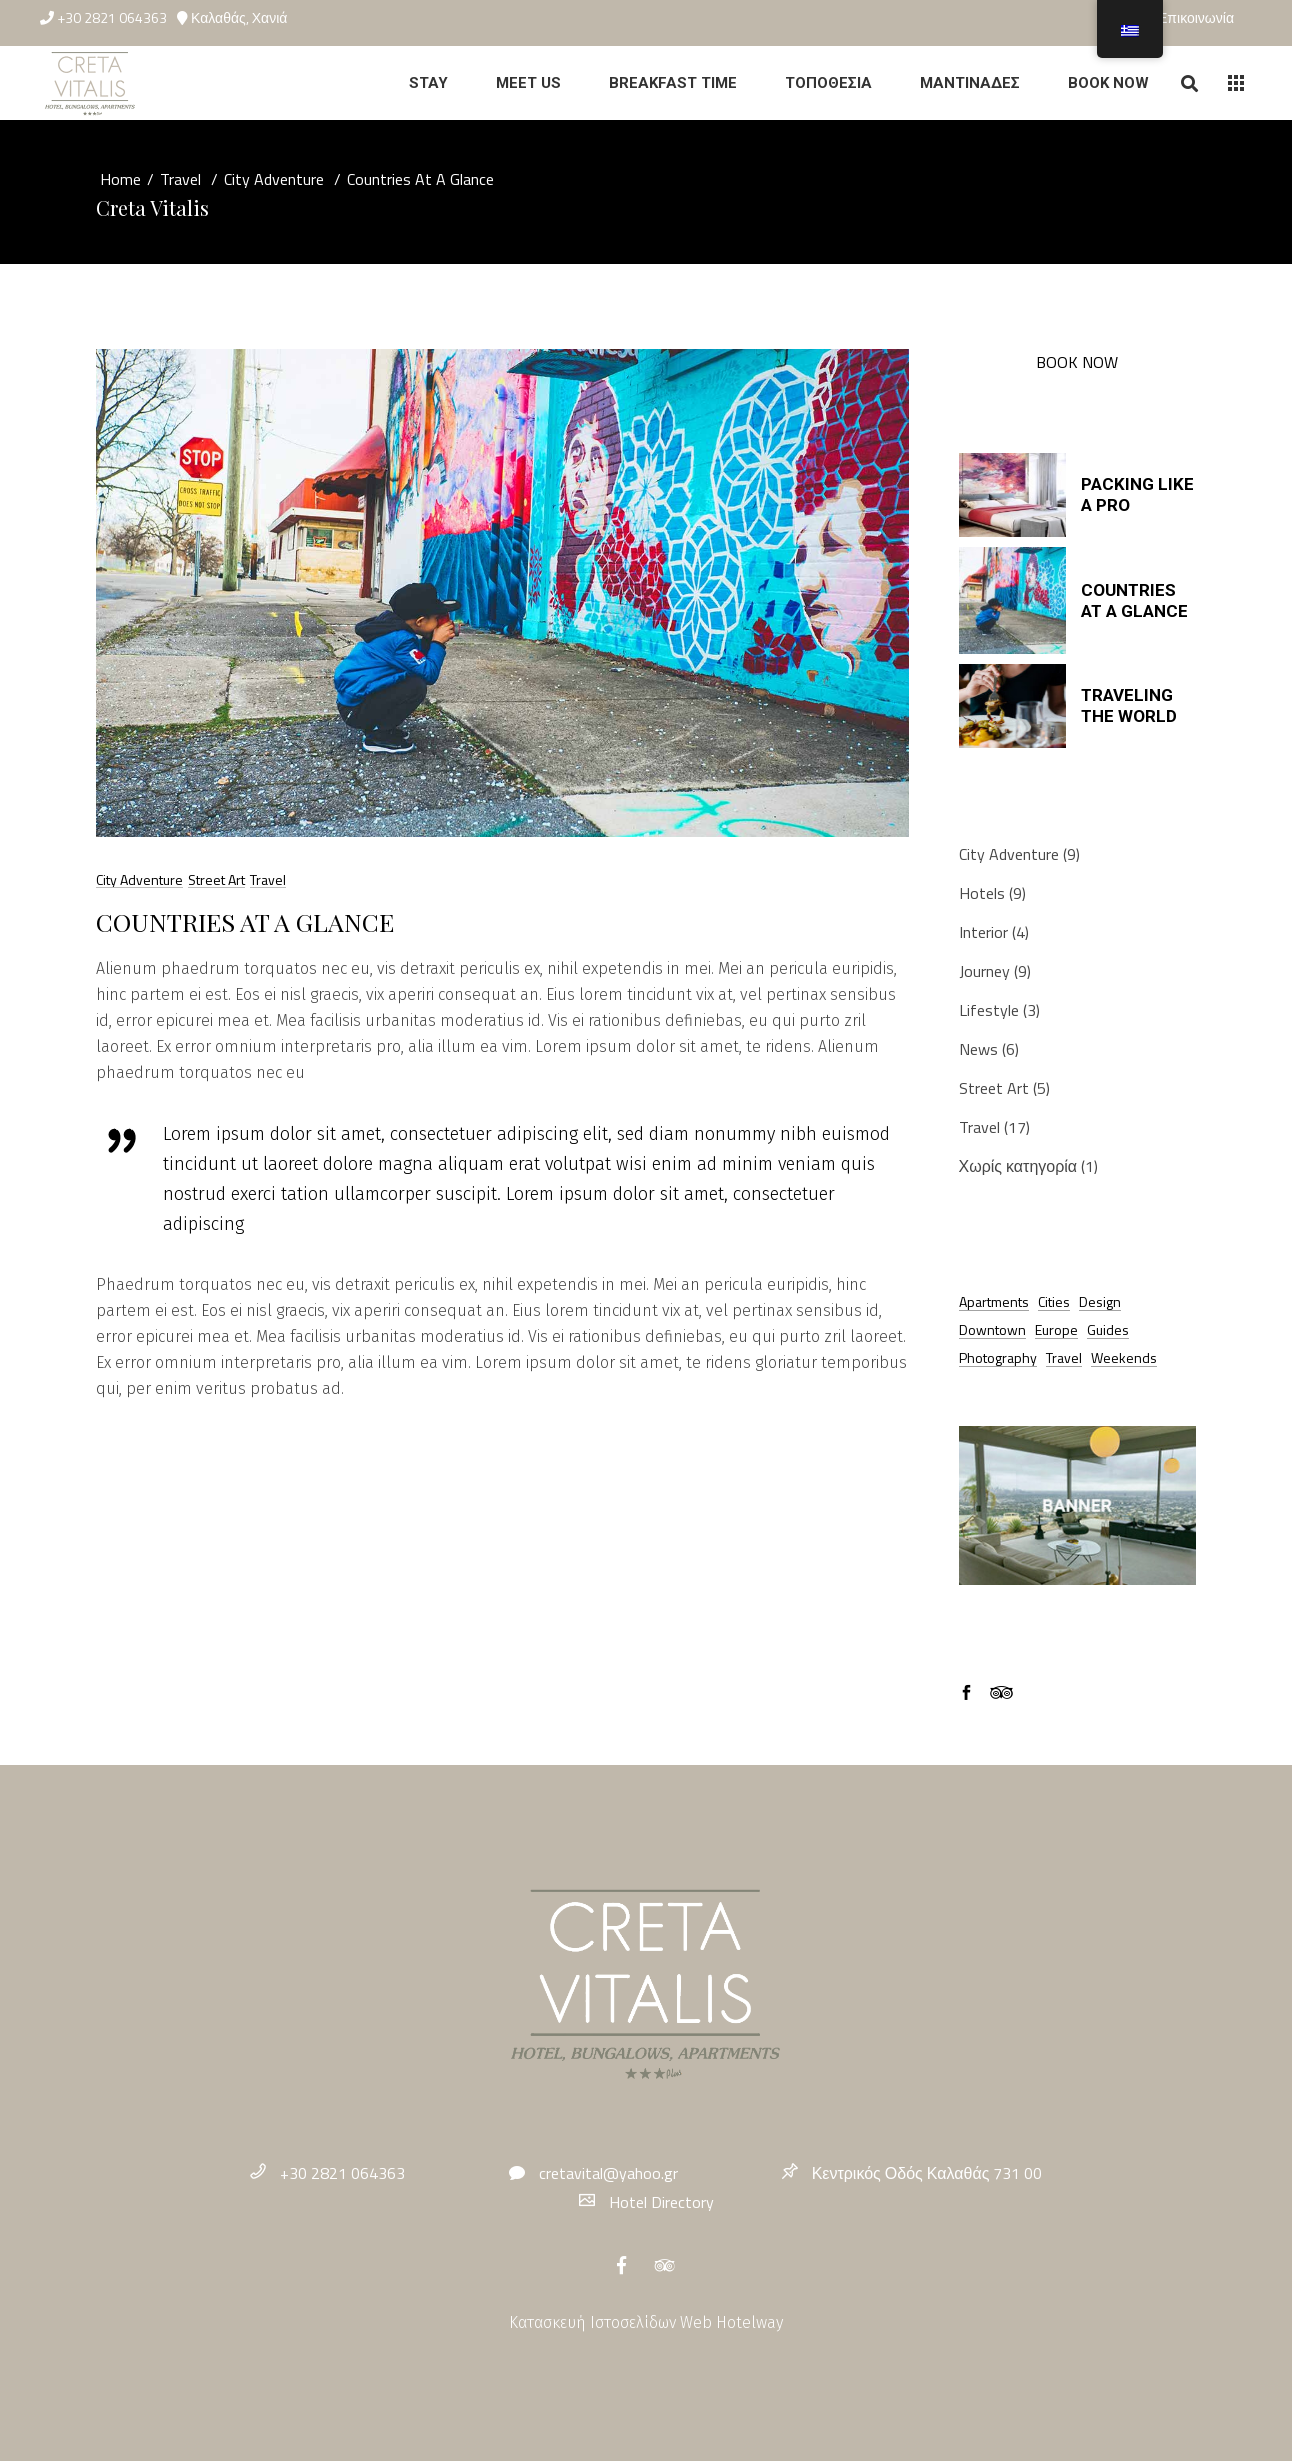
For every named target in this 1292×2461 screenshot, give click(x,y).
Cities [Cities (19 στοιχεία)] (1054, 1301)
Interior (983, 932)
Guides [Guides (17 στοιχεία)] (1108, 1329)
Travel (180, 179)
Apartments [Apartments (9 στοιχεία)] (994, 1301)
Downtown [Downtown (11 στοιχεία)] (992, 1329)
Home (120, 179)
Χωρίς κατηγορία (1018, 1166)
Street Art (216, 879)
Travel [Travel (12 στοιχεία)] (1064, 1357)
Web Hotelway (731, 2322)
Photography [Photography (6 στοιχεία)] (998, 1357)
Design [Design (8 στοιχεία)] (1100, 1301)
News (978, 1049)
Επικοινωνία (1196, 17)
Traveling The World (1129, 705)
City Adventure (274, 179)
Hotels (982, 893)
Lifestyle (989, 1010)
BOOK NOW (1077, 362)
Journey (984, 971)
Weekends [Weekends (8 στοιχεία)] (1124, 1357)
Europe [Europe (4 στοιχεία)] (1056, 1329)
